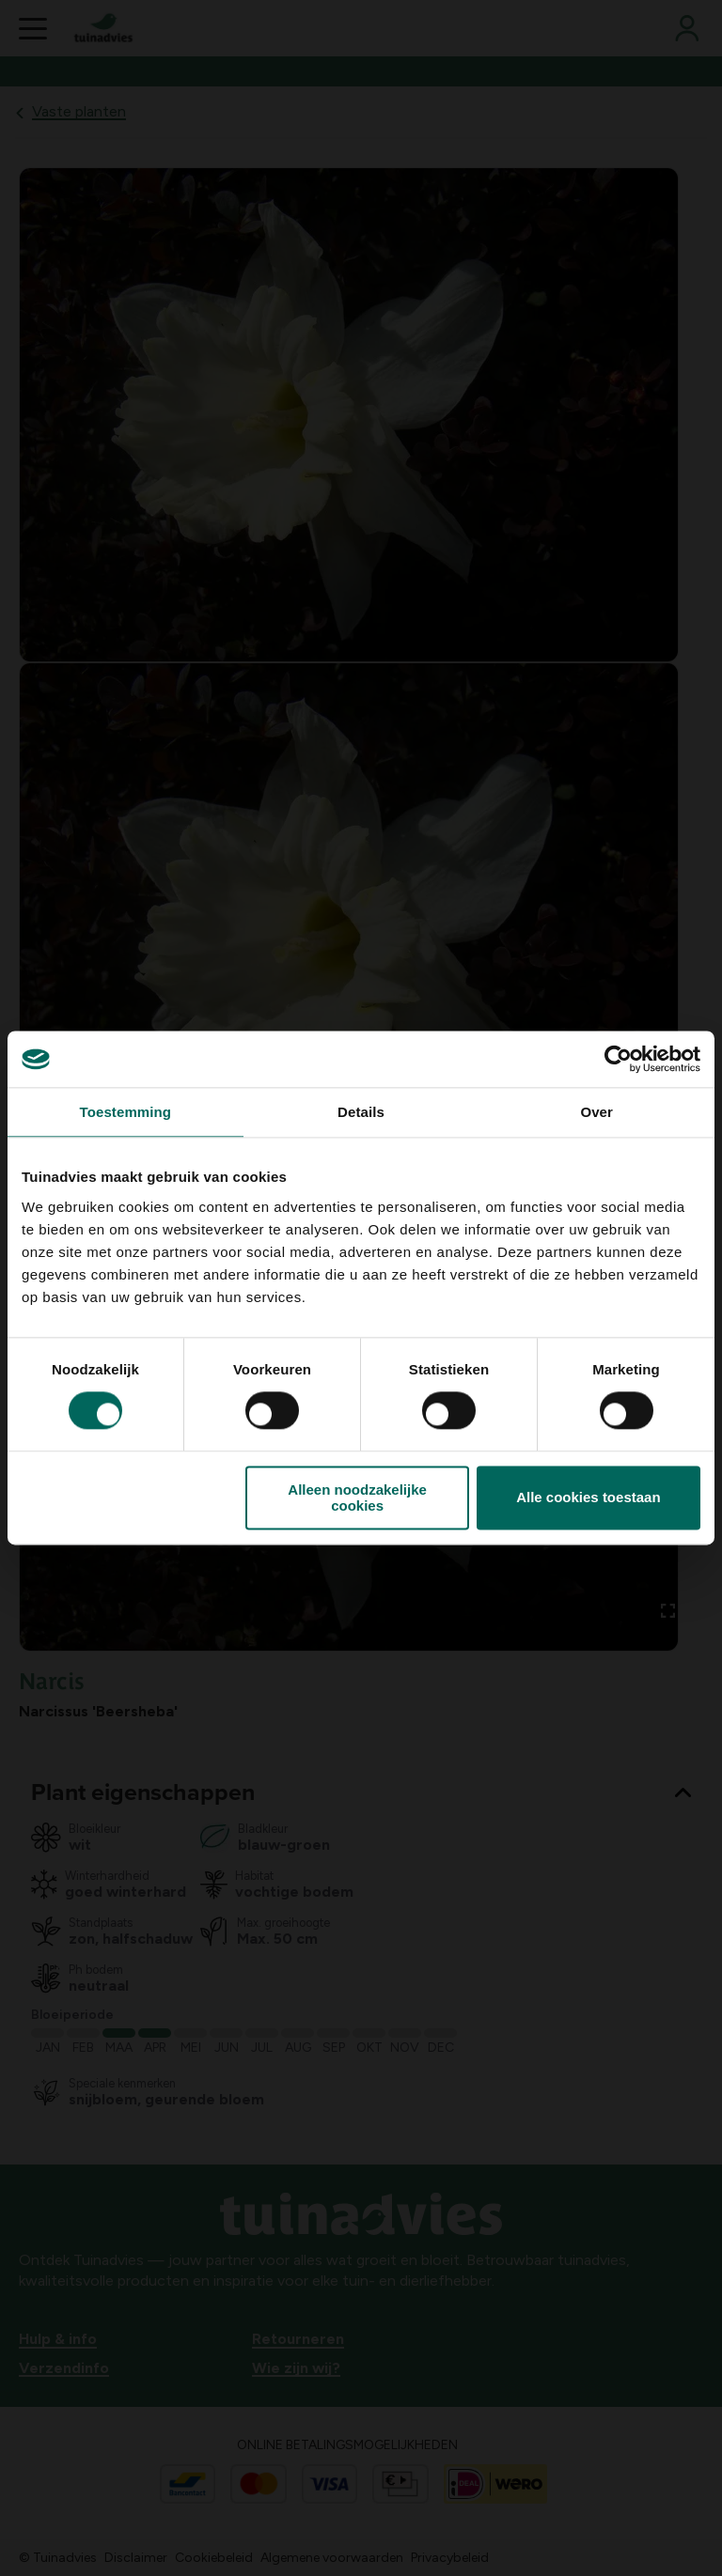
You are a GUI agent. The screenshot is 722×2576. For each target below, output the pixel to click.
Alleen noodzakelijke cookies (357, 1497)
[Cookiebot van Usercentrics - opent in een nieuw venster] (618, 1059)
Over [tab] (596, 1112)
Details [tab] (361, 1112)
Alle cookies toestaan (588, 1498)
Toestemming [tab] (126, 1112)
